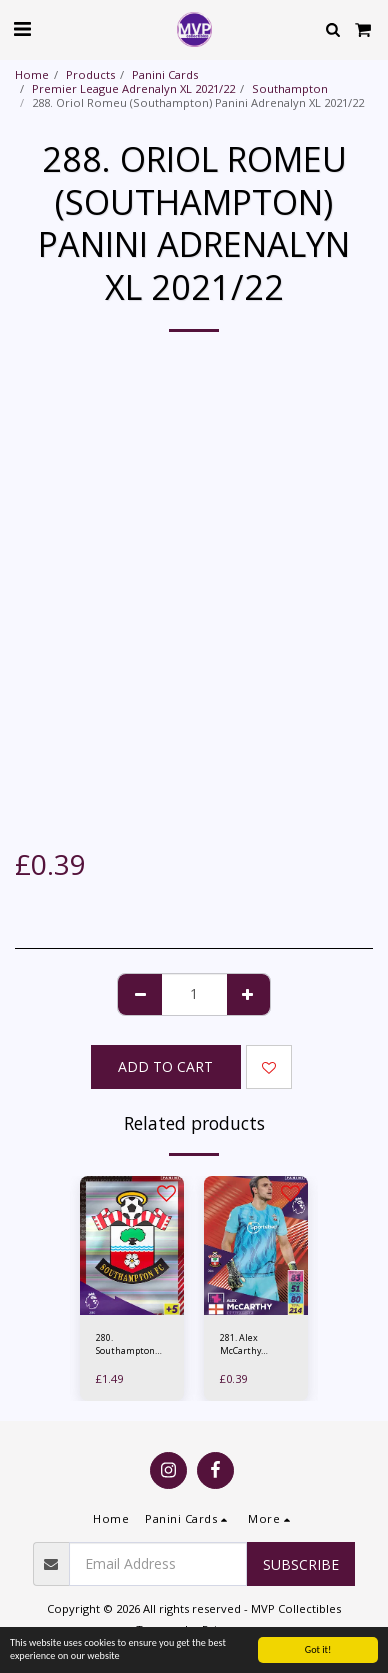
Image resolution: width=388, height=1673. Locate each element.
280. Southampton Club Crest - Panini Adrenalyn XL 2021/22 (125, 1344)
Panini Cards (165, 74)
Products (90, 74)
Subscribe (301, 1564)
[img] (132, 1245)
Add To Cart (165, 1066)
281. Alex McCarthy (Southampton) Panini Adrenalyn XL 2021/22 (251, 1344)
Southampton (290, 88)
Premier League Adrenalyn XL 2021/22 (133, 88)
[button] (22, 28)
